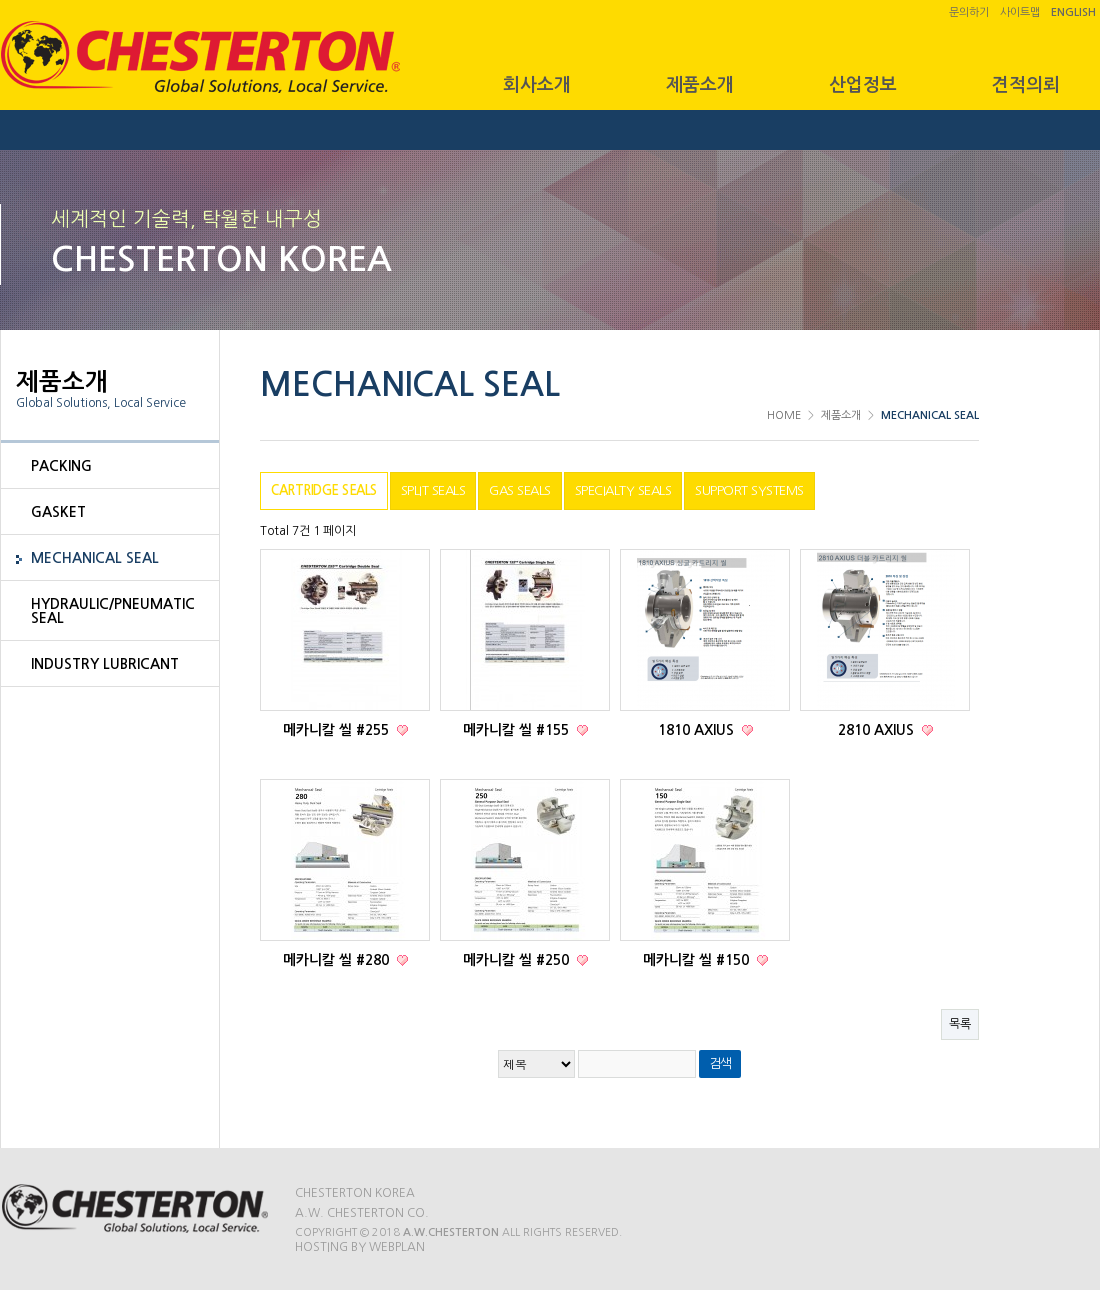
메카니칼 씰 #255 (338, 730)
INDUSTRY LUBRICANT (105, 664)
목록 (960, 1024)
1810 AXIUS (698, 730)
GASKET (58, 512)
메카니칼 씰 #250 (518, 960)
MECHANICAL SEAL (95, 558)
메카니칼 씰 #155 (518, 730)
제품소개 (700, 85)
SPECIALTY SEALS (623, 490)
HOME (784, 415)
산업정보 (863, 85)
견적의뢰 (1026, 85)
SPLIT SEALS (433, 490)
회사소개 (537, 85)
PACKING (61, 466)
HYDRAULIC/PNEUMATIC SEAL (113, 611)
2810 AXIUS (878, 730)
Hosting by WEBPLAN (360, 1247)
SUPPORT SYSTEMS (749, 490)
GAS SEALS (520, 490)
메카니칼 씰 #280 (338, 960)
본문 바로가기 (0, 0)
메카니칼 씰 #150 (698, 960)
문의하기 (969, 12)
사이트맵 (1020, 12)
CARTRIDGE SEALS (324, 490)
